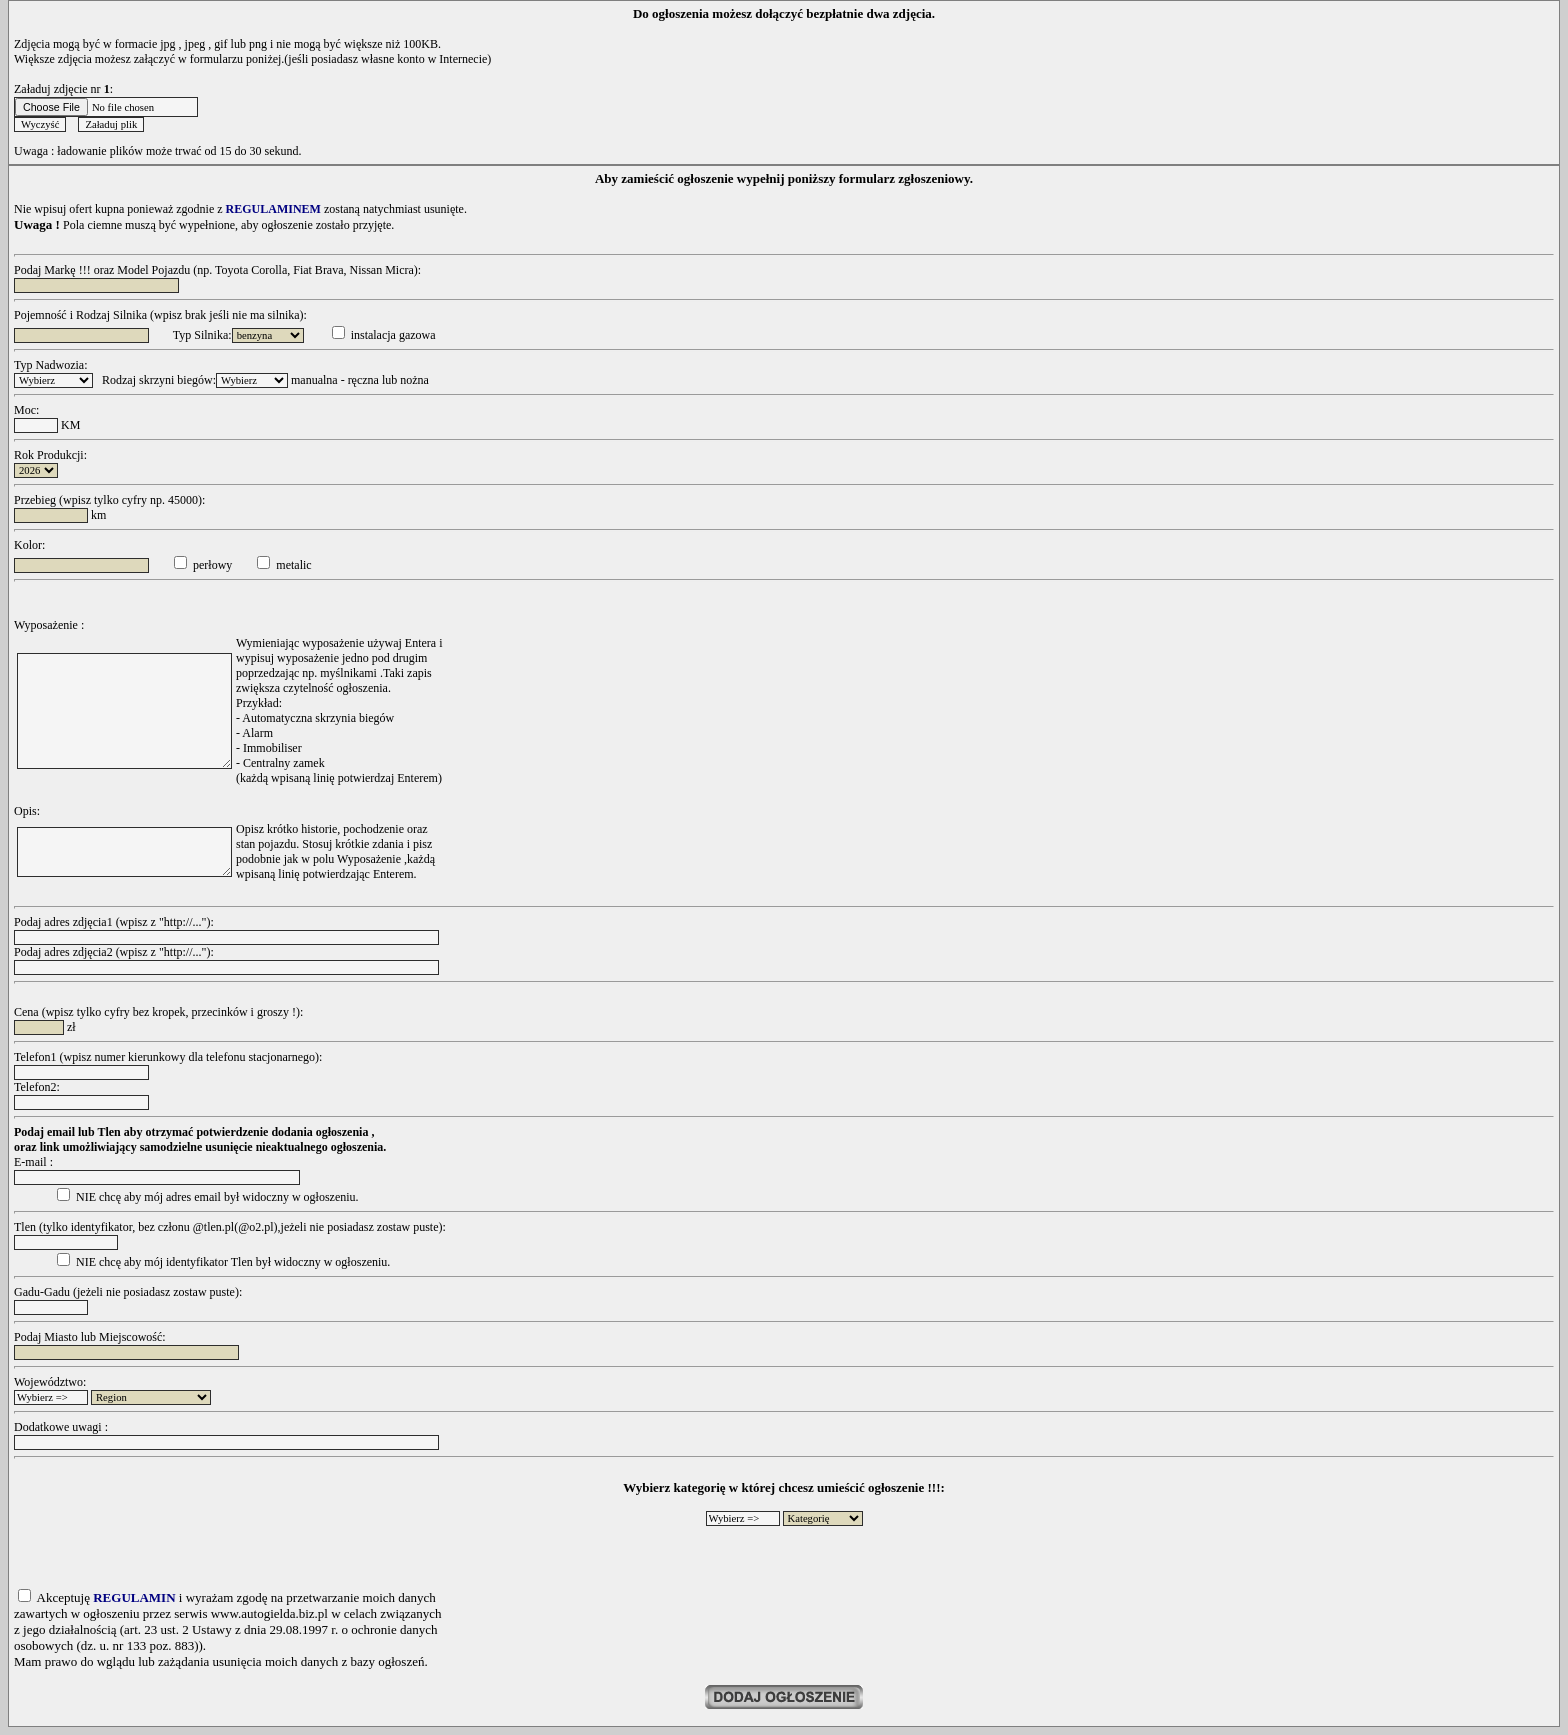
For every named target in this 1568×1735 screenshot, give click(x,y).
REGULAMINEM (273, 209)
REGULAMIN (134, 1597)
